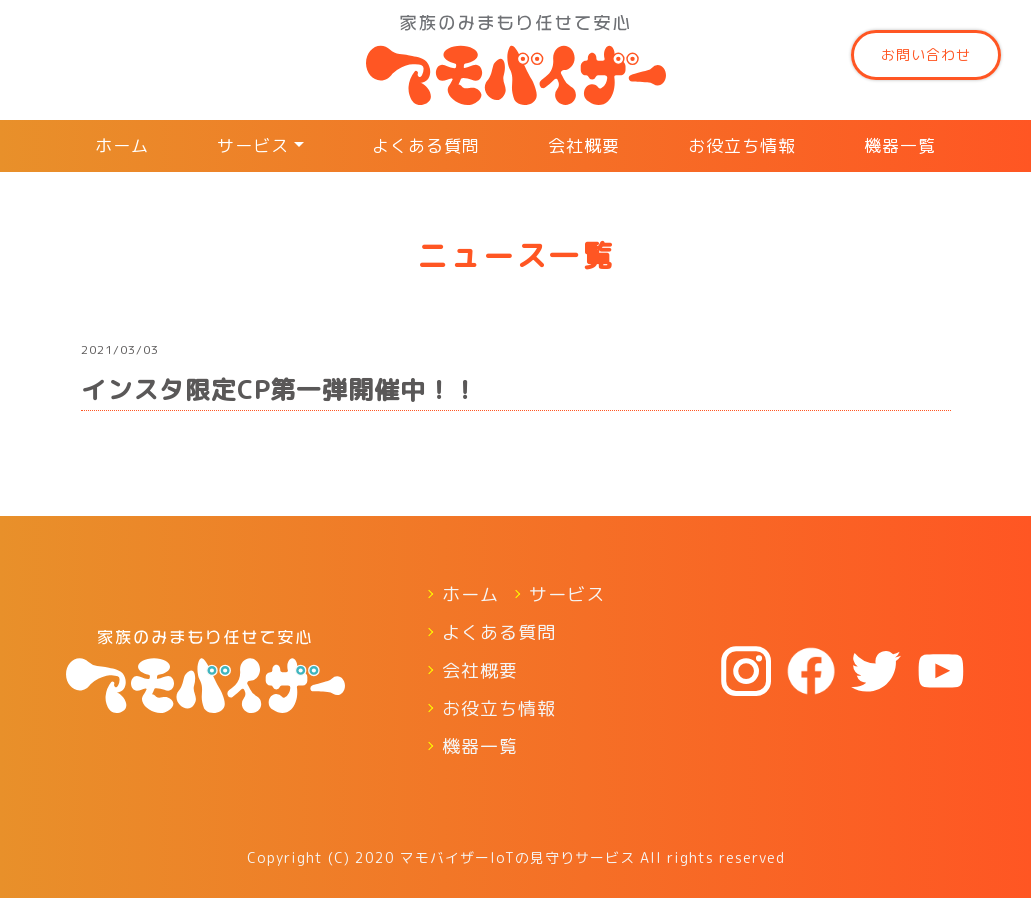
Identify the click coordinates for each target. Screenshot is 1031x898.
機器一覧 (900, 145)
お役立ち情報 (742, 145)
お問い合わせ (926, 54)
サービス (253, 145)
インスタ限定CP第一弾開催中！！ (279, 389)
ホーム (122, 145)
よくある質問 (426, 145)
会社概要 (584, 145)
